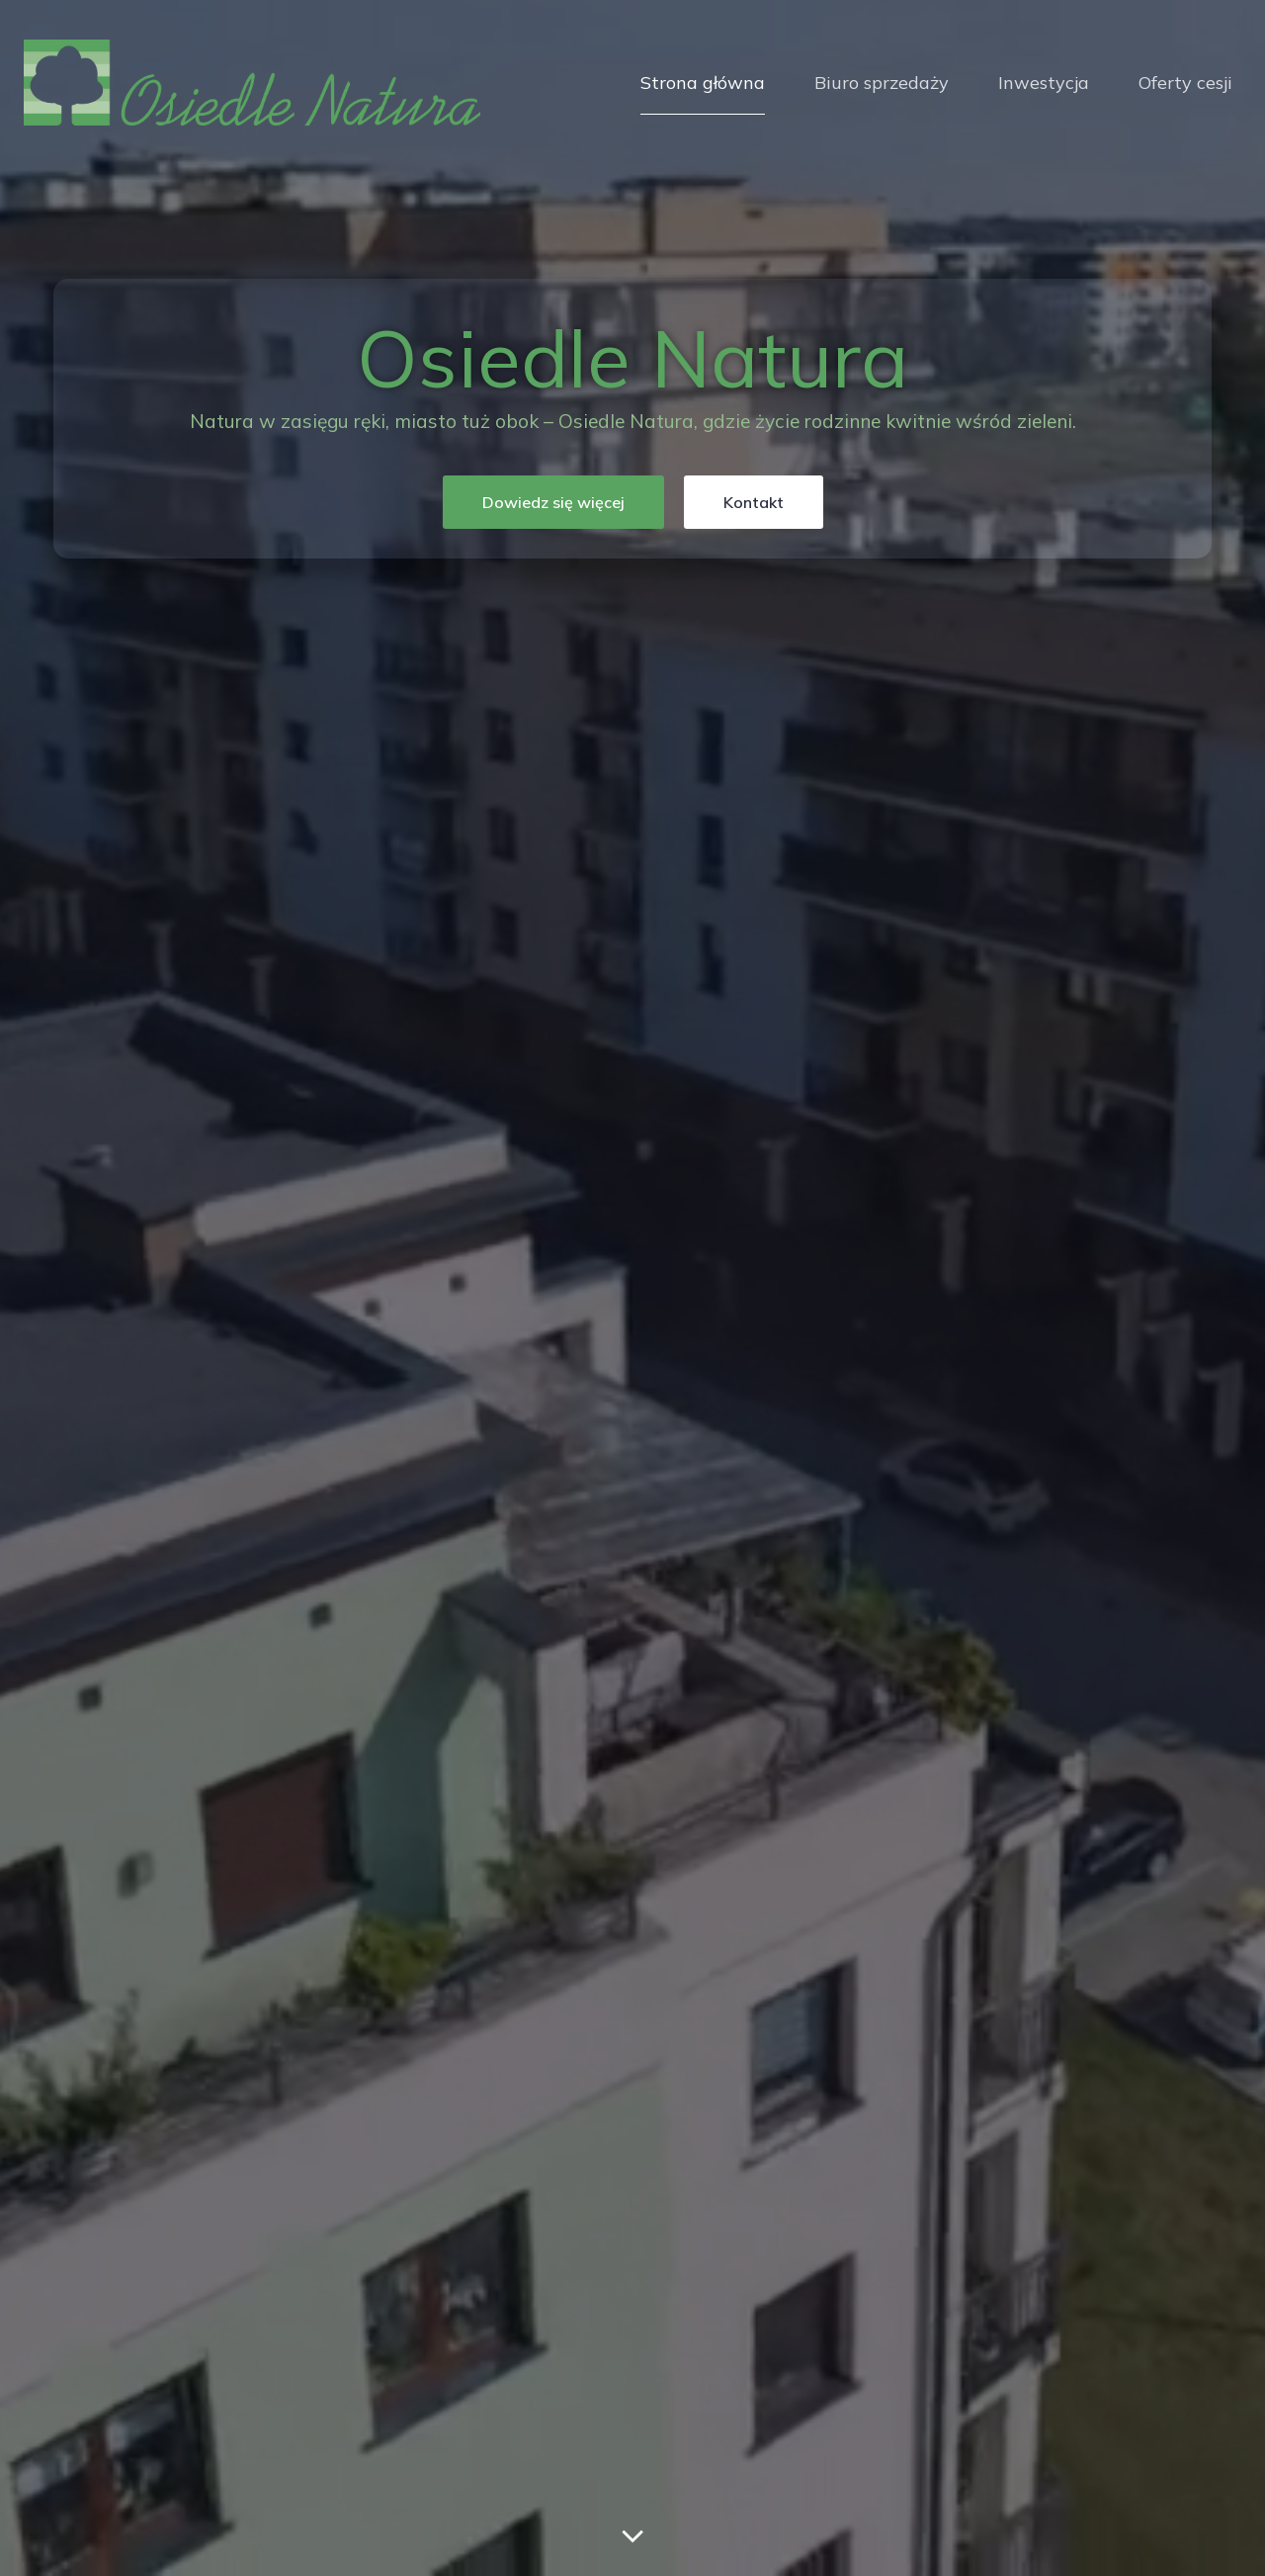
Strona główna (702, 82)
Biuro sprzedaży (881, 82)
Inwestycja (1043, 82)
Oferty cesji (1185, 82)
